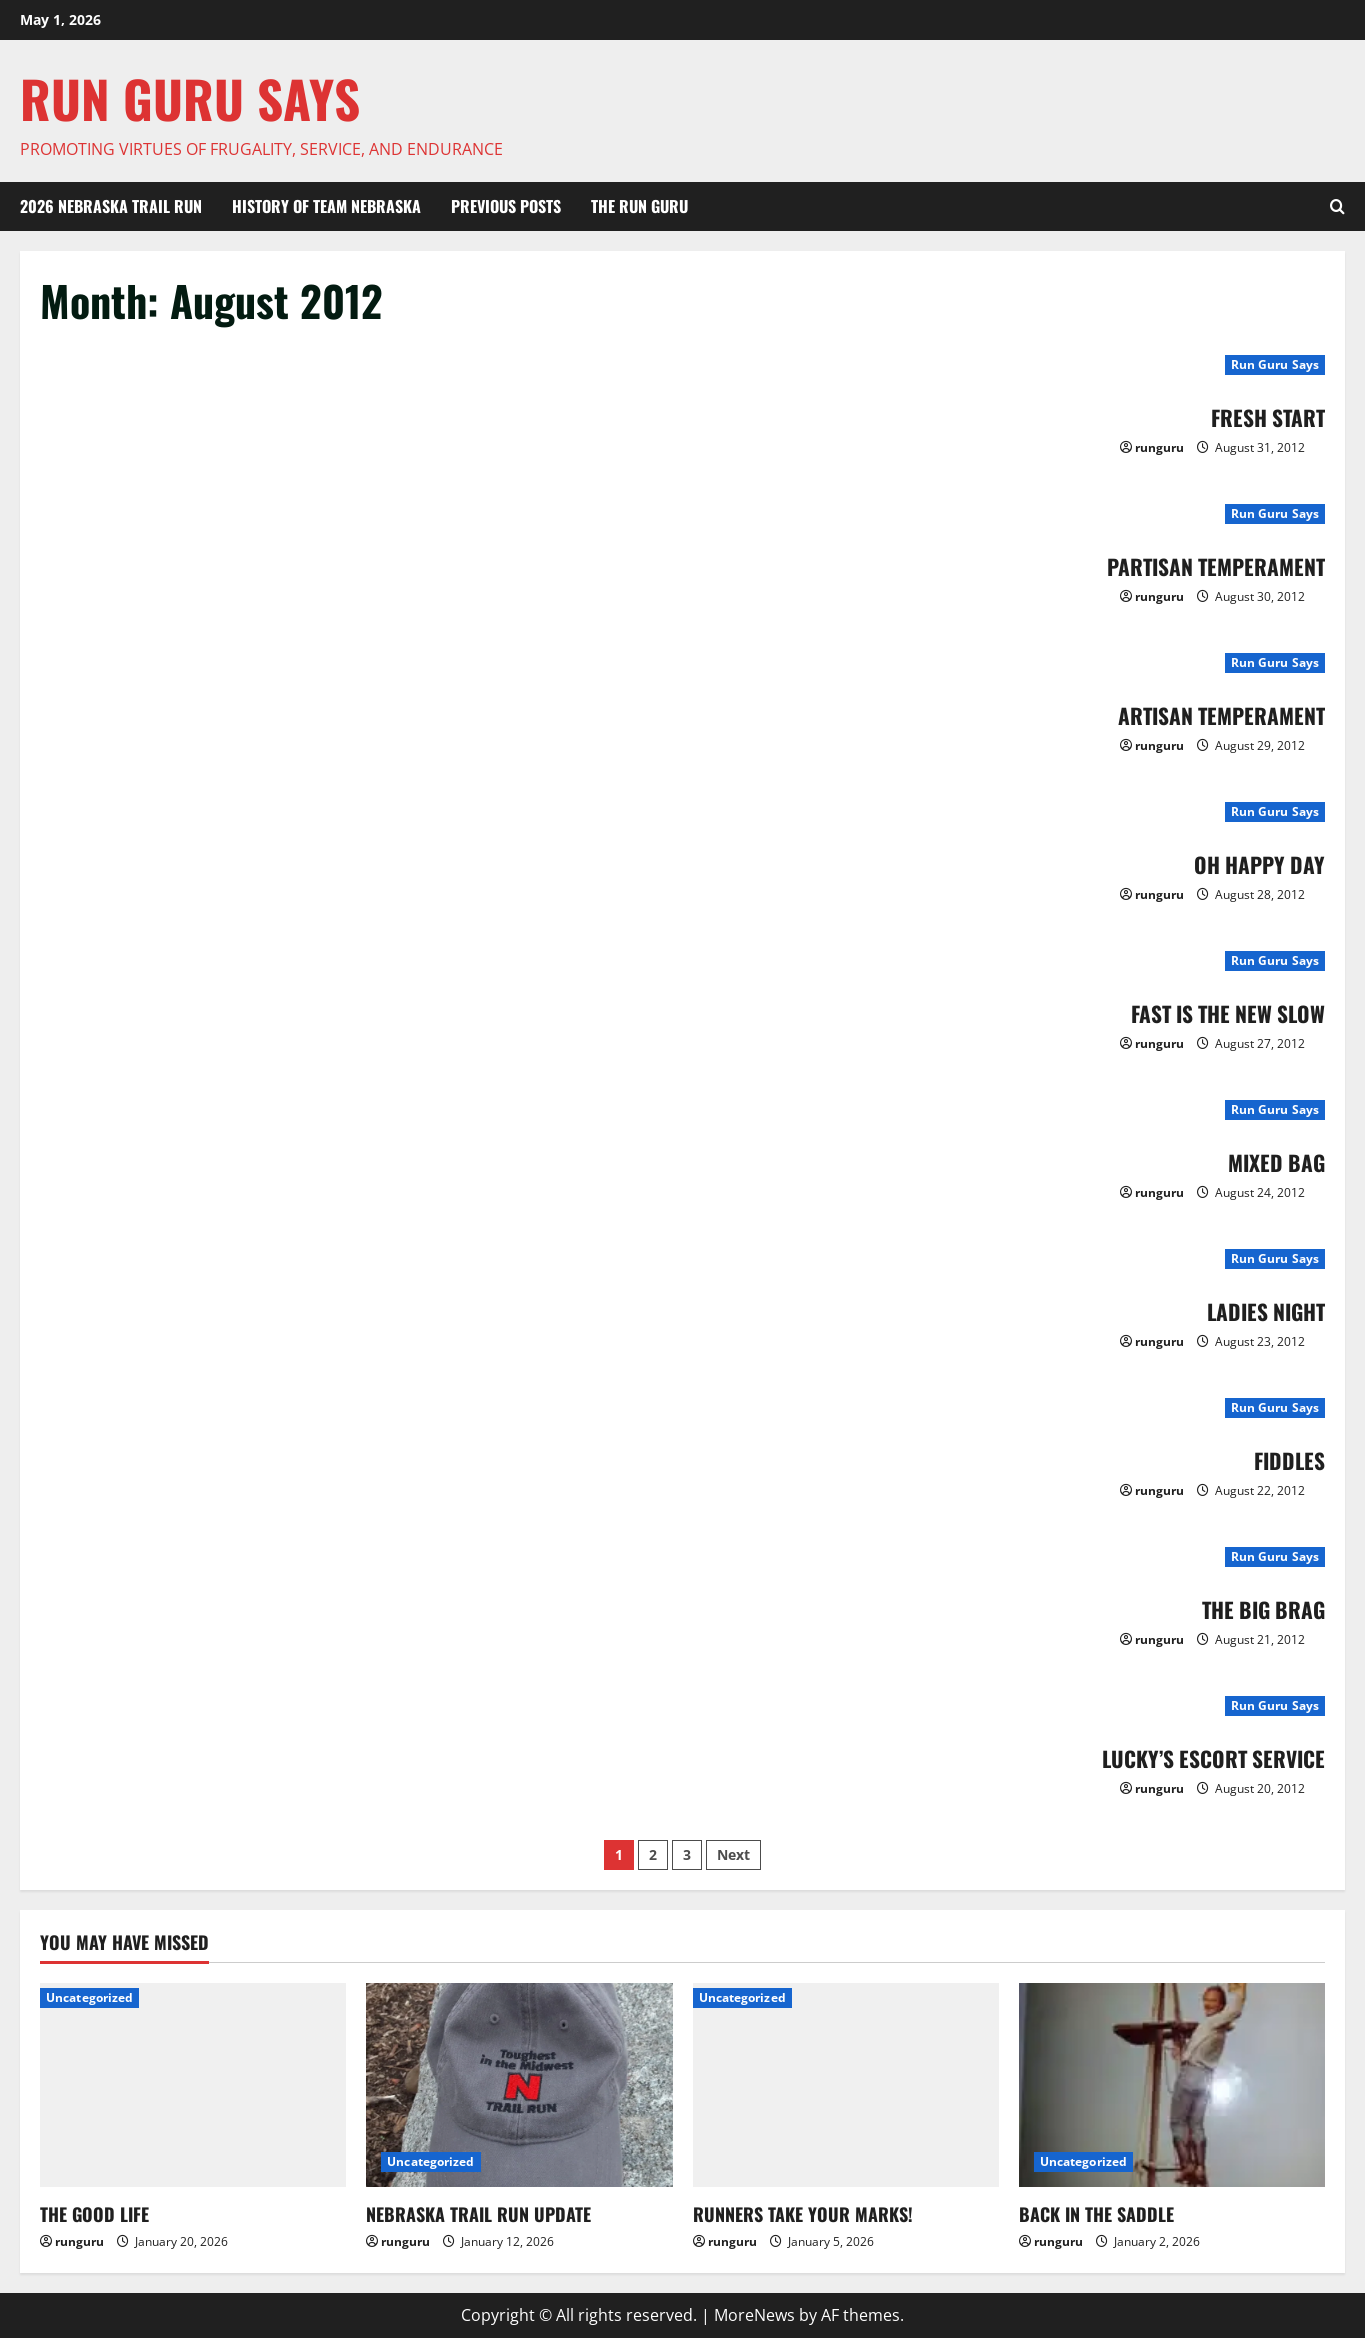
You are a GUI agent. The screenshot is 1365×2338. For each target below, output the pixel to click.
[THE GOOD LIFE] (193, 2085)
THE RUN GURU (639, 206)
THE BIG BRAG (1255, 1608)
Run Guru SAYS (190, 98)
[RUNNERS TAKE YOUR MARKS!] (846, 2085)
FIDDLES (1285, 1459)
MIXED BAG (1271, 1161)
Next (733, 1854)
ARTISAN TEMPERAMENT (1209, 714)
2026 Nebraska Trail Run (111, 206)
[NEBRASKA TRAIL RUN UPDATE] (519, 2085)
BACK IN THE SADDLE (1096, 2214)
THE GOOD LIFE (94, 2214)
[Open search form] (1337, 207)
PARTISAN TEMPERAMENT (1202, 565)
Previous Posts (506, 206)
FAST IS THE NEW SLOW (1215, 1012)
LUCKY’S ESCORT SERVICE (1199, 1757)
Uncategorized (89, 1997)
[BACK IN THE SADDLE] (1172, 2085)
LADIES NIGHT (1258, 1310)
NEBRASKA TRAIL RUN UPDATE (478, 2214)
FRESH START (1261, 416)
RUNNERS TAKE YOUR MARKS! (803, 2214)
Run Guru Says (1275, 364)
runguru (1159, 447)
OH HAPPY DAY (1251, 863)
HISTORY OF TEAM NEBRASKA (326, 206)
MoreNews (754, 2315)
